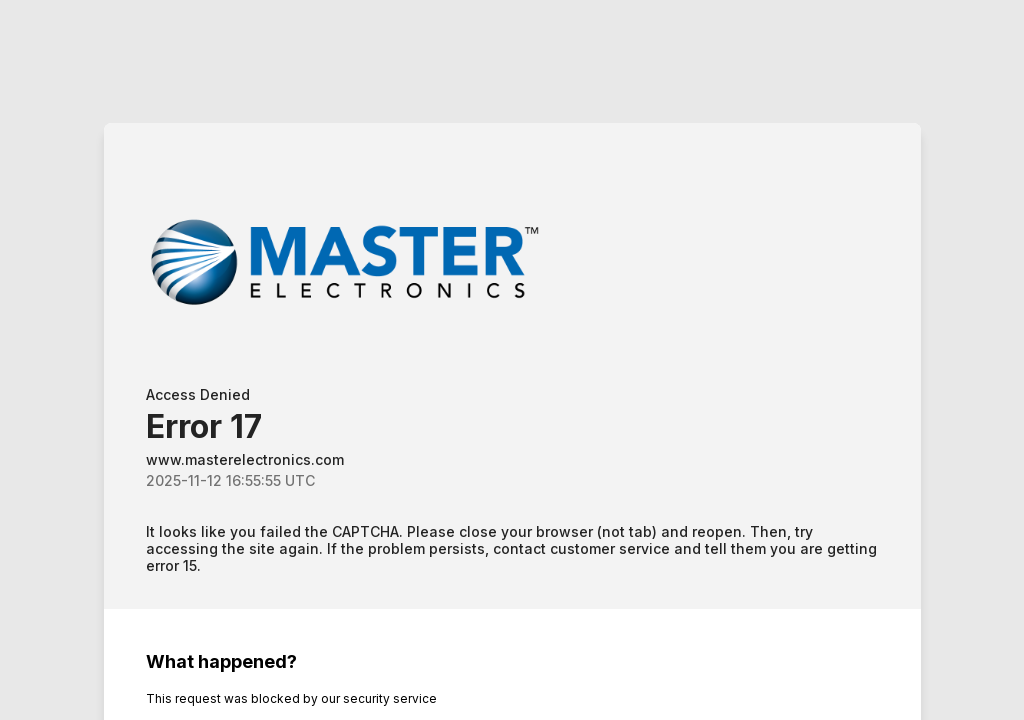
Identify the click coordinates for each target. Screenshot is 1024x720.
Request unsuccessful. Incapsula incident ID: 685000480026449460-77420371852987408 (512, 360)
